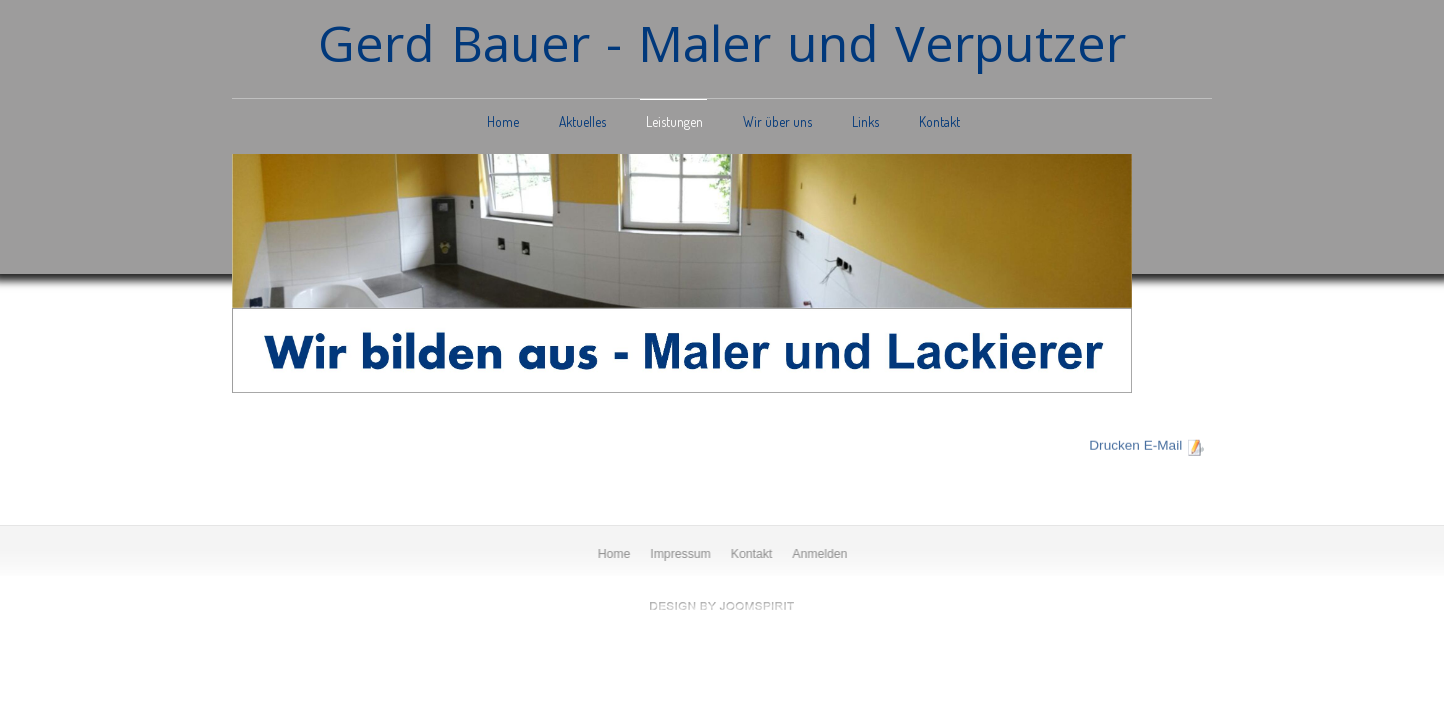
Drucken (1114, 444)
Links (865, 121)
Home (503, 121)
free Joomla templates (722, 606)
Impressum (681, 554)
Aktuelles (582, 121)
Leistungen (674, 121)
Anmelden (820, 554)
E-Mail (1163, 444)
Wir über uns (777, 121)
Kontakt (939, 121)
